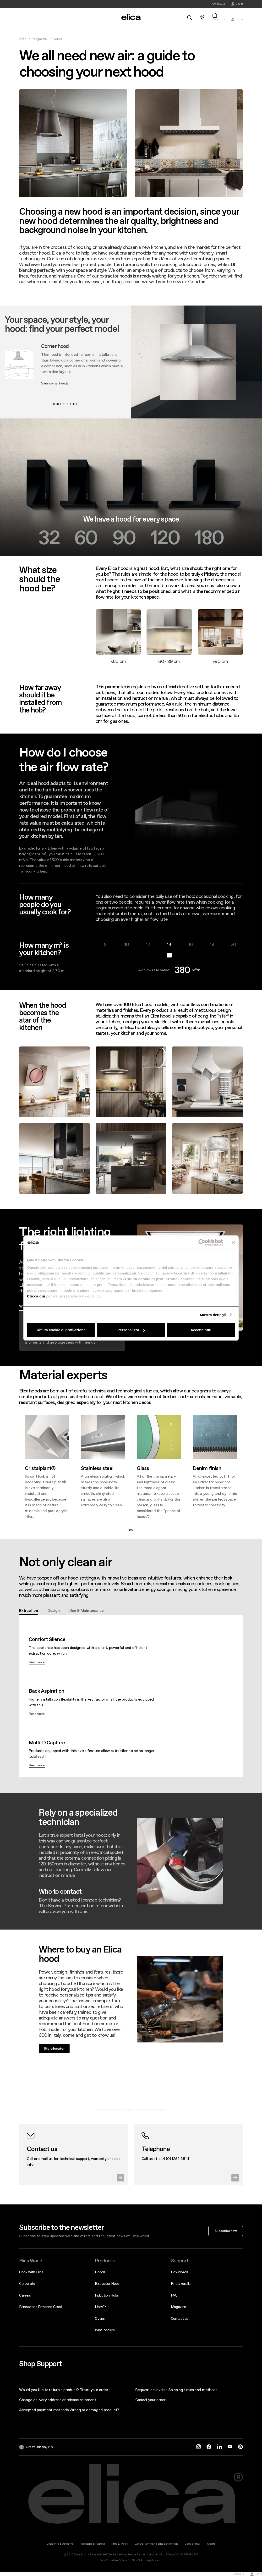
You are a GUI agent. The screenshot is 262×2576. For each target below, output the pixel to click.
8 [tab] (73, 404)
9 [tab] (75, 404)
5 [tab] (64, 404)
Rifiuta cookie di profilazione (61, 1330)
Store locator (54, 2048)
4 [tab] (61, 404)
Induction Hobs (107, 2295)
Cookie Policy (192, 2544)
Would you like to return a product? (49, 2389)
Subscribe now (225, 2230)
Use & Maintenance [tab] (86, 1610)
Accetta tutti (201, 1330)
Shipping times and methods (193, 2389)
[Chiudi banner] (233, 1242)
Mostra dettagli (213, 1315)
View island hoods (54, 389)
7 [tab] (70, 404)
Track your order (94, 2389)
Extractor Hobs (107, 2283)
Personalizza (131, 1330)
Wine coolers (105, 2329)
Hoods (100, 2272)
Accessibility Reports (93, 2544)
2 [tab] (55, 404)
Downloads (179, 2272)
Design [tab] (54, 1610)
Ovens (99, 2318)
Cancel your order (150, 2399)
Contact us (179, 2318)
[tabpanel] (131, 1690)
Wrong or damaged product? (94, 2409)
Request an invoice (151, 2389)
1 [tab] (53, 404)
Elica (22, 38)
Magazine (40, 38)
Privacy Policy (119, 2544)
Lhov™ (100, 2306)
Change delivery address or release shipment (57, 2399)
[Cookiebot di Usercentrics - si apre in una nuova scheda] (202, 1242)
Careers (25, 2295)
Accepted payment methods (44, 2409)
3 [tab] (58, 404)
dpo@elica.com (153, 2560)
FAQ (174, 2295)
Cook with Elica (31, 2272)
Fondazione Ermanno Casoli (40, 2306)
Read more (37, 1662)
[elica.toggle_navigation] (21, 17)
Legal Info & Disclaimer (60, 2544)
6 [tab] (67, 404)
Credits (211, 2544)
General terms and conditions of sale (156, 2544)
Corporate (27, 2283)
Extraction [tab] (28, 1610)
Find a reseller (181, 2283)
